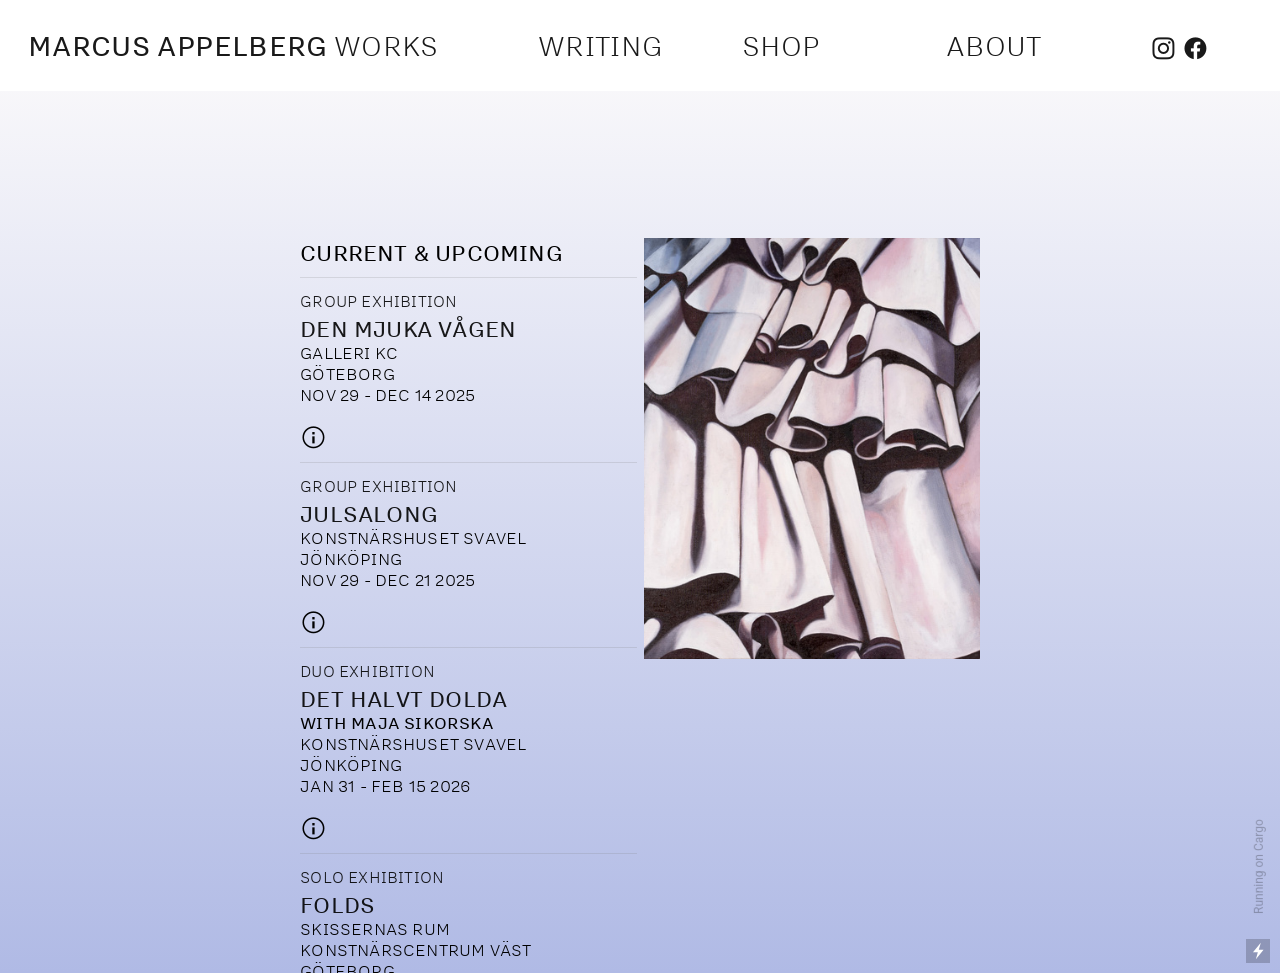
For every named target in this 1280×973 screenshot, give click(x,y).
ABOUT (994, 45)
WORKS (390, 45)
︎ (1195, 49)
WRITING (600, 45)
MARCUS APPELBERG (178, 45)
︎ (1163, 49)
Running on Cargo (1259, 866)
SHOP (781, 45)
